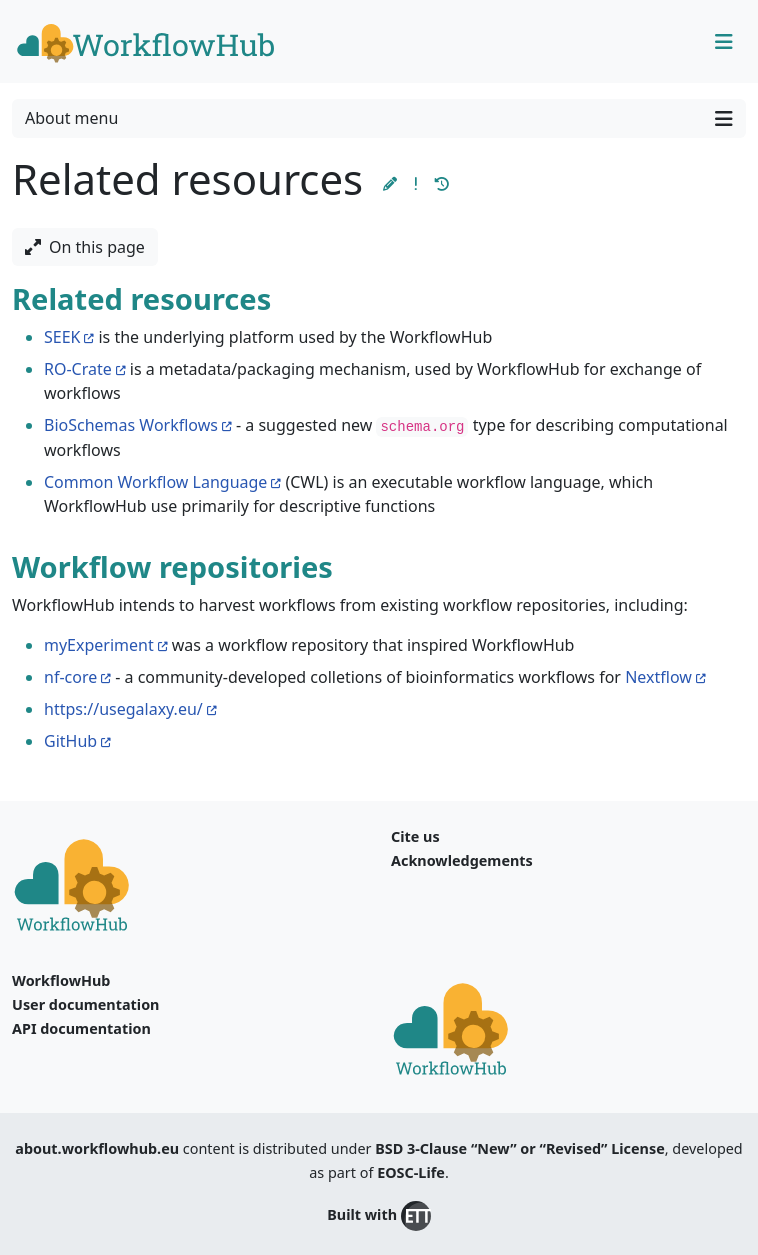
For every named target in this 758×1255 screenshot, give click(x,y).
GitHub (70, 741)
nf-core (70, 677)
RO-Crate (78, 369)
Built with (378, 1216)
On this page (85, 247)
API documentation (81, 1028)
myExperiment (99, 645)
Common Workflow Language (155, 482)
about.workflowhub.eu (97, 1148)
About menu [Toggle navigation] (379, 118)
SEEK (62, 337)
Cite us (415, 836)
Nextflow (658, 677)
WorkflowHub (61, 980)
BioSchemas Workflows (131, 425)
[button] (390, 183)
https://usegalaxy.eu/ (123, 709)
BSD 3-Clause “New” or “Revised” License (520, 1148)
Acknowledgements (462, 860)
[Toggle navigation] (724, 42)
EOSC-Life (411, 1172)
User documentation (85, 1004)
